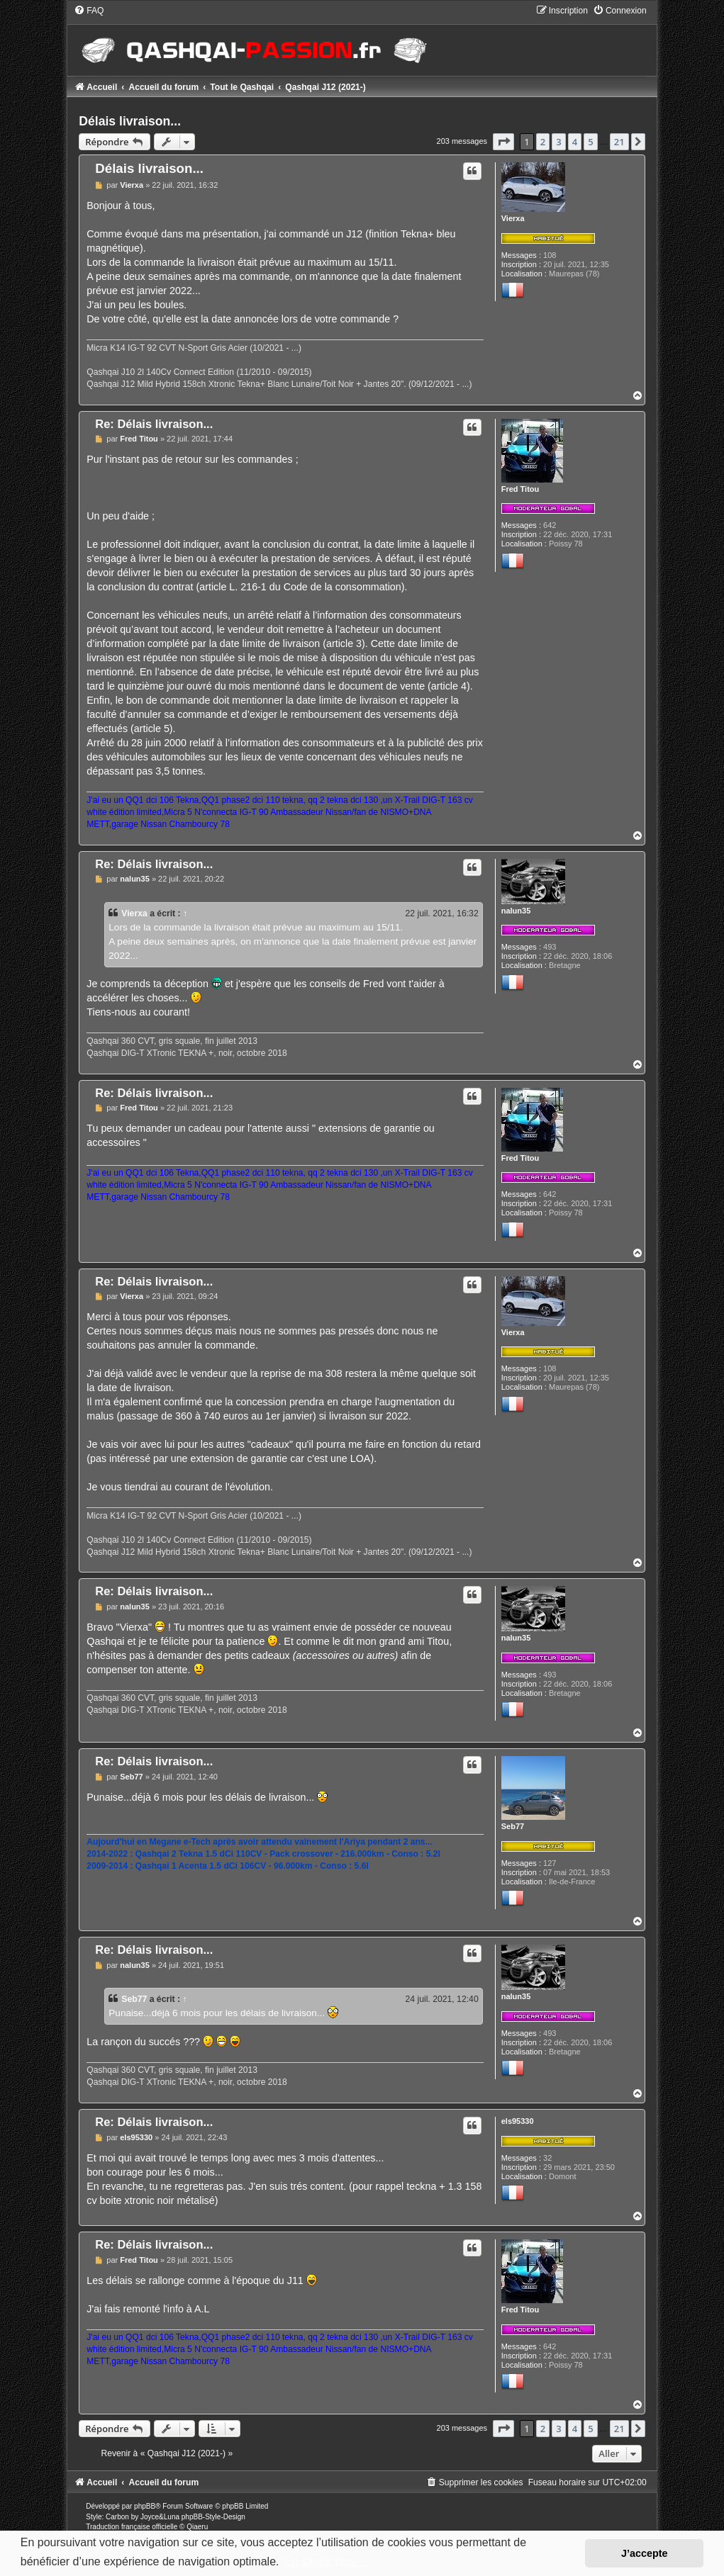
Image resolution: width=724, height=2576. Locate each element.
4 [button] (574, 141)
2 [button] (542, 141)
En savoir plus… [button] (325, 2561)
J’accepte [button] (644, 2553)
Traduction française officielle (131, 2527)
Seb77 (512, 1826)
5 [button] (590, 141)
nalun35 (516, 910)
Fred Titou (520, 489)
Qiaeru (197, 2527)
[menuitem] (89, 11)
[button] (503, 141)
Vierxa (513, 218)
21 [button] (619, 141)
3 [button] (558, 141)
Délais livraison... (130, 121)
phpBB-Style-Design (213, 2517)
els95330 (517, 2121)
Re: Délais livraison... (154, 423)
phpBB (144, 2506)
